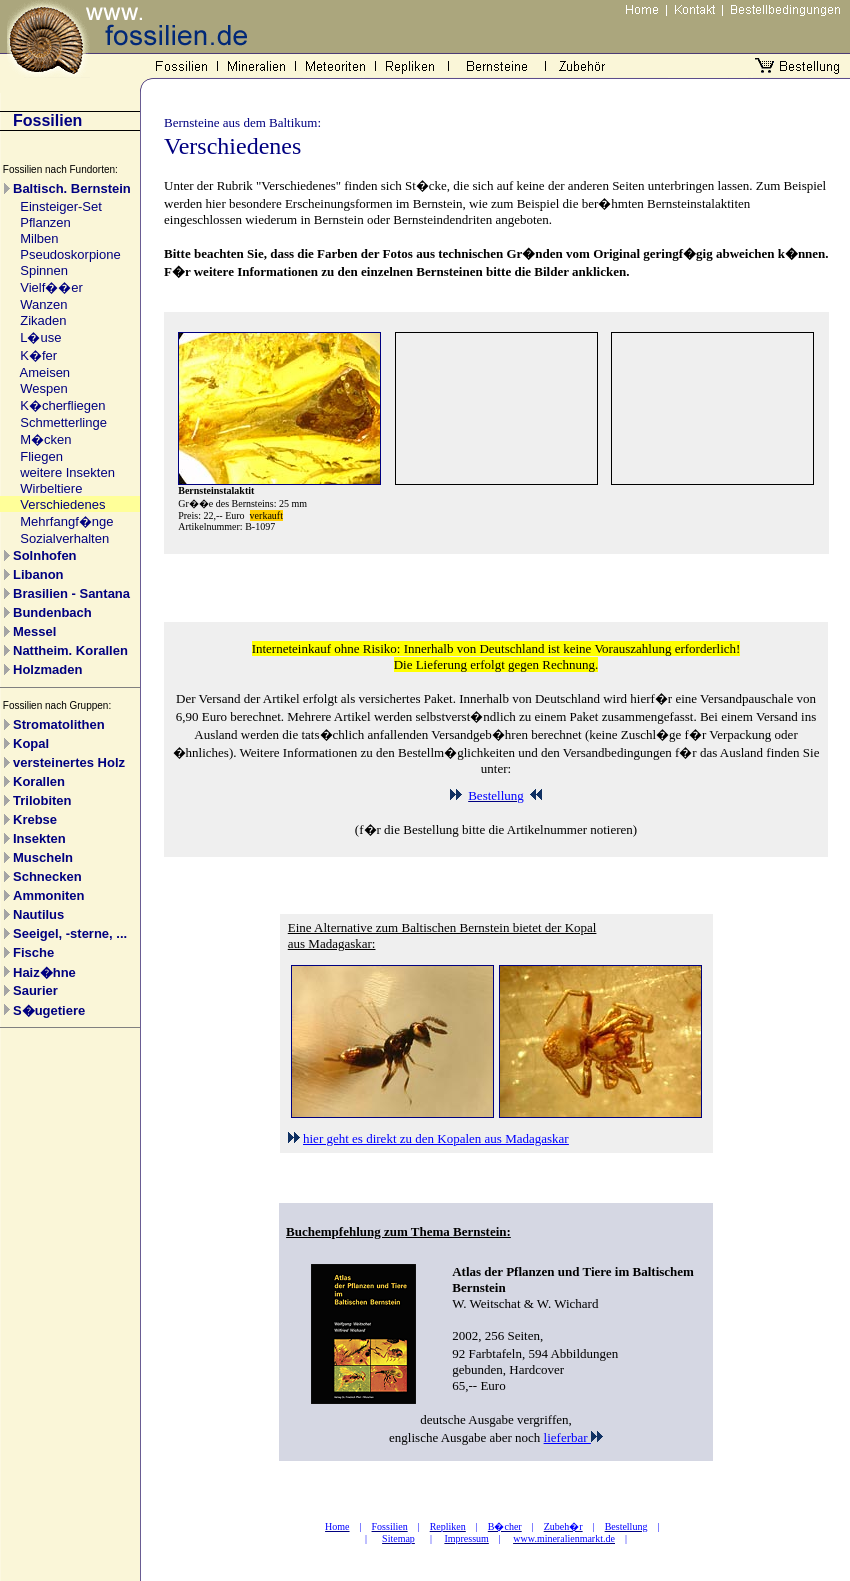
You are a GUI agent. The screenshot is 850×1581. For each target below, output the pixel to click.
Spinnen (44, 270)
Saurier (35, 990)
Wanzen (43, 304)
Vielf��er (51, 287)
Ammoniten (49, 895)
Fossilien (47, 120)
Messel (34, 631)
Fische (33, 952)
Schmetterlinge (63, 422)
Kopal (31, 743)
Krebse (35, 819)
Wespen (43, 388)
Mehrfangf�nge (66, 521)
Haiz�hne (44, 972)
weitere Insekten (67, 472)
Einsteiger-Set (61, 206)
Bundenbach (52, 612)
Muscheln (43, 857)
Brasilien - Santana (71, 593)
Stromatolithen (59, 724)
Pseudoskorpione (70, 254)
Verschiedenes (62, 504)
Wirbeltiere (51, 488)
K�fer (38, 355)
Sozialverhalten (64, 538)
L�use (40, 337)
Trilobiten (42, 800)
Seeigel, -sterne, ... (70, 933)
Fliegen (41, 456)
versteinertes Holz (69, 762)
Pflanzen (45, 222)
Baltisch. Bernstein (72, 188)
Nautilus (38, 914)
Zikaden (43, 320)
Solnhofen (45, 555)
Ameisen (45, 372)
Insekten (39, 838)
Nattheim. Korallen (70, 650)
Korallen (39, 781)
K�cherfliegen (62, 405)
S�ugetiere (49, 1010)
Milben (39, 238)
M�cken (45, 439)
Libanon (38, 574)
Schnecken (47, 876)
